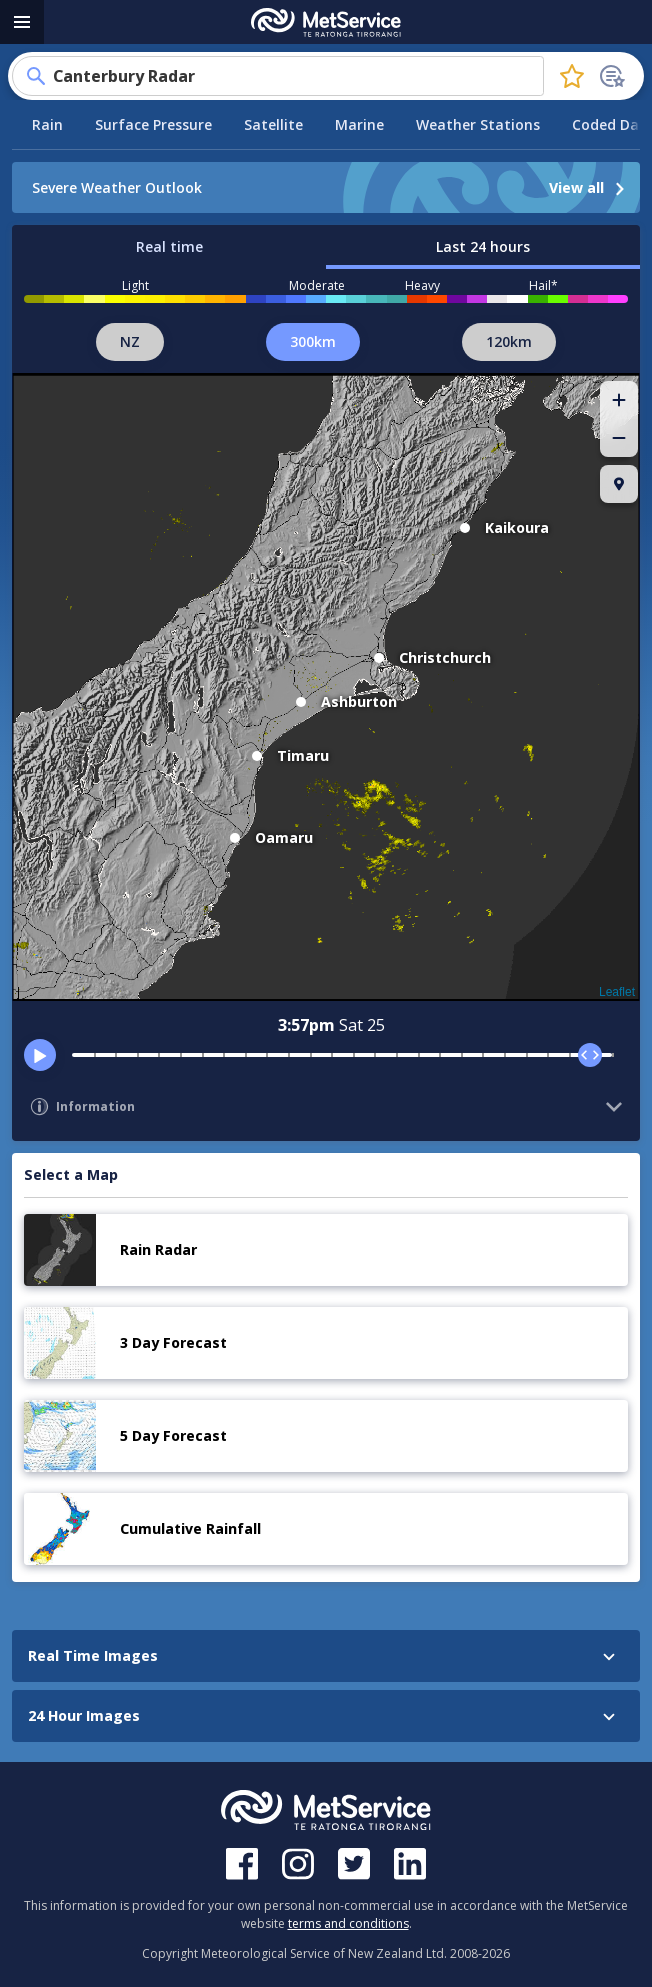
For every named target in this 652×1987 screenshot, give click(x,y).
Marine (359, 124)
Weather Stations (478, 124)
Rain (47, 124)
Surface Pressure (153, 124)
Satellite (273, 124)
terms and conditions (348, 1923)
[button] (619, 400)
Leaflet (617, 992)
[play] (40, 1055)
